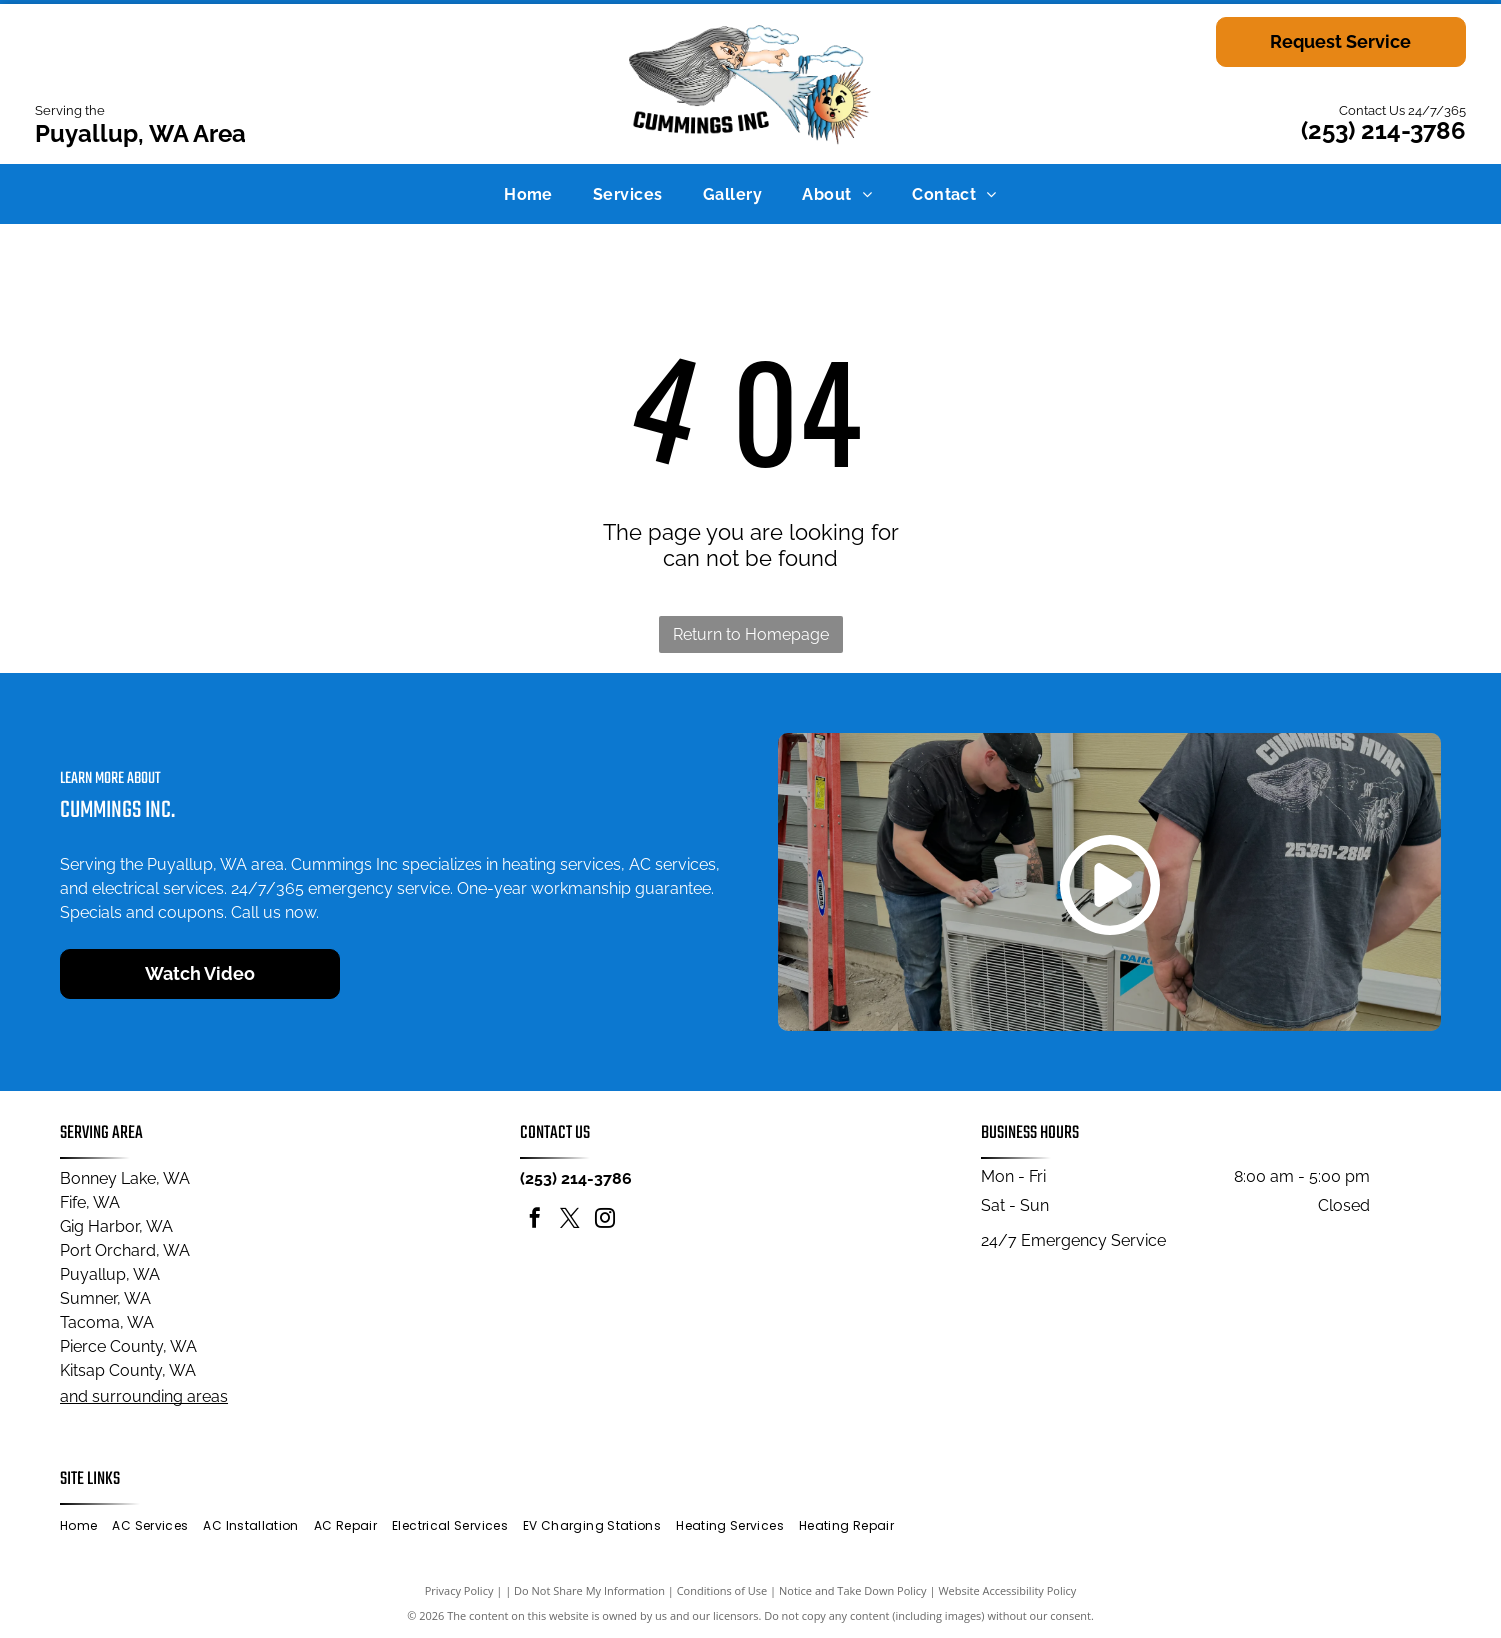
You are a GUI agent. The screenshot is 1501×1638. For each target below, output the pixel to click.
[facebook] (535, 1220)
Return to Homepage (751, 634)
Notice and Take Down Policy (853, 1590)
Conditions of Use (722, 1590)
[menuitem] (528, 193)
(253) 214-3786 (1383, 130)
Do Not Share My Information (589, 1590)
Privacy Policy (459, 1590)
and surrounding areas (144, 1396)
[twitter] (570, 1220)
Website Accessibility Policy (1007, 1590)
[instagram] (605, 1220)
